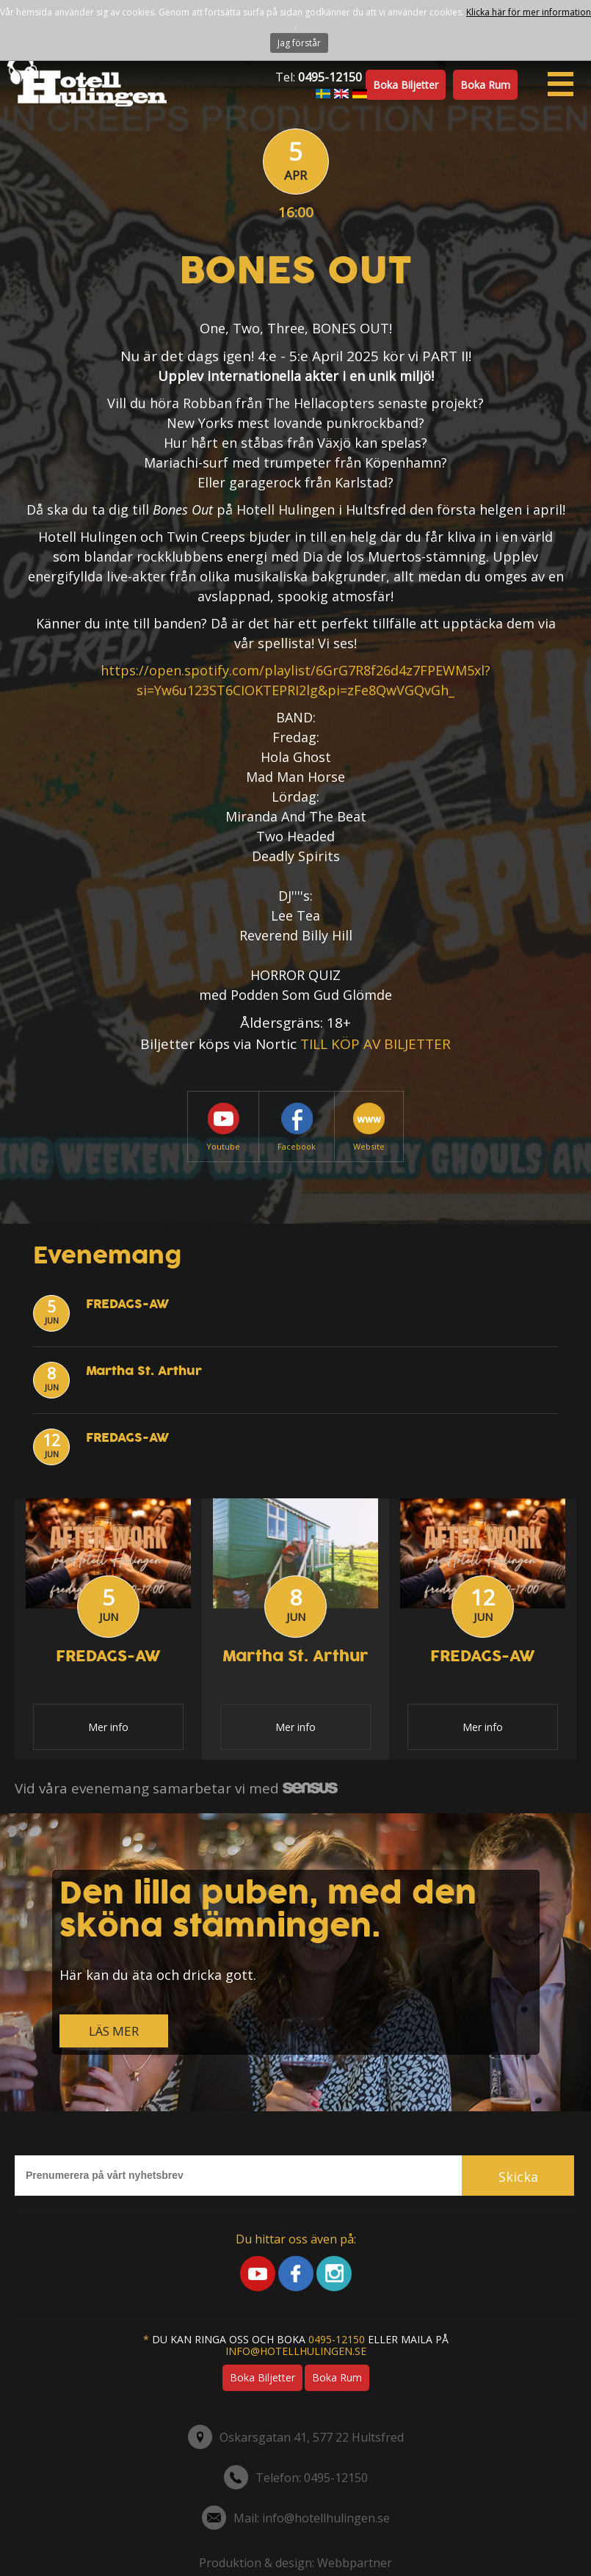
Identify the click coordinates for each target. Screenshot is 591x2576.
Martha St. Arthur (144, 1371)
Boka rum (485, 85)
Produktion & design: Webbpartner (295, 2563)
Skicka (518, 2176)
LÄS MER (114, 2030)
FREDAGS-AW (127, 1304)
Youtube (223, 1127)
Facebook (297, 1127)
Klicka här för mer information (528, 12)
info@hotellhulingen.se (295, 2351)
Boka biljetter (405, 85)
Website (369, 1127)
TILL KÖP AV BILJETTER (375, 1043)
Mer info (108, 1727)
